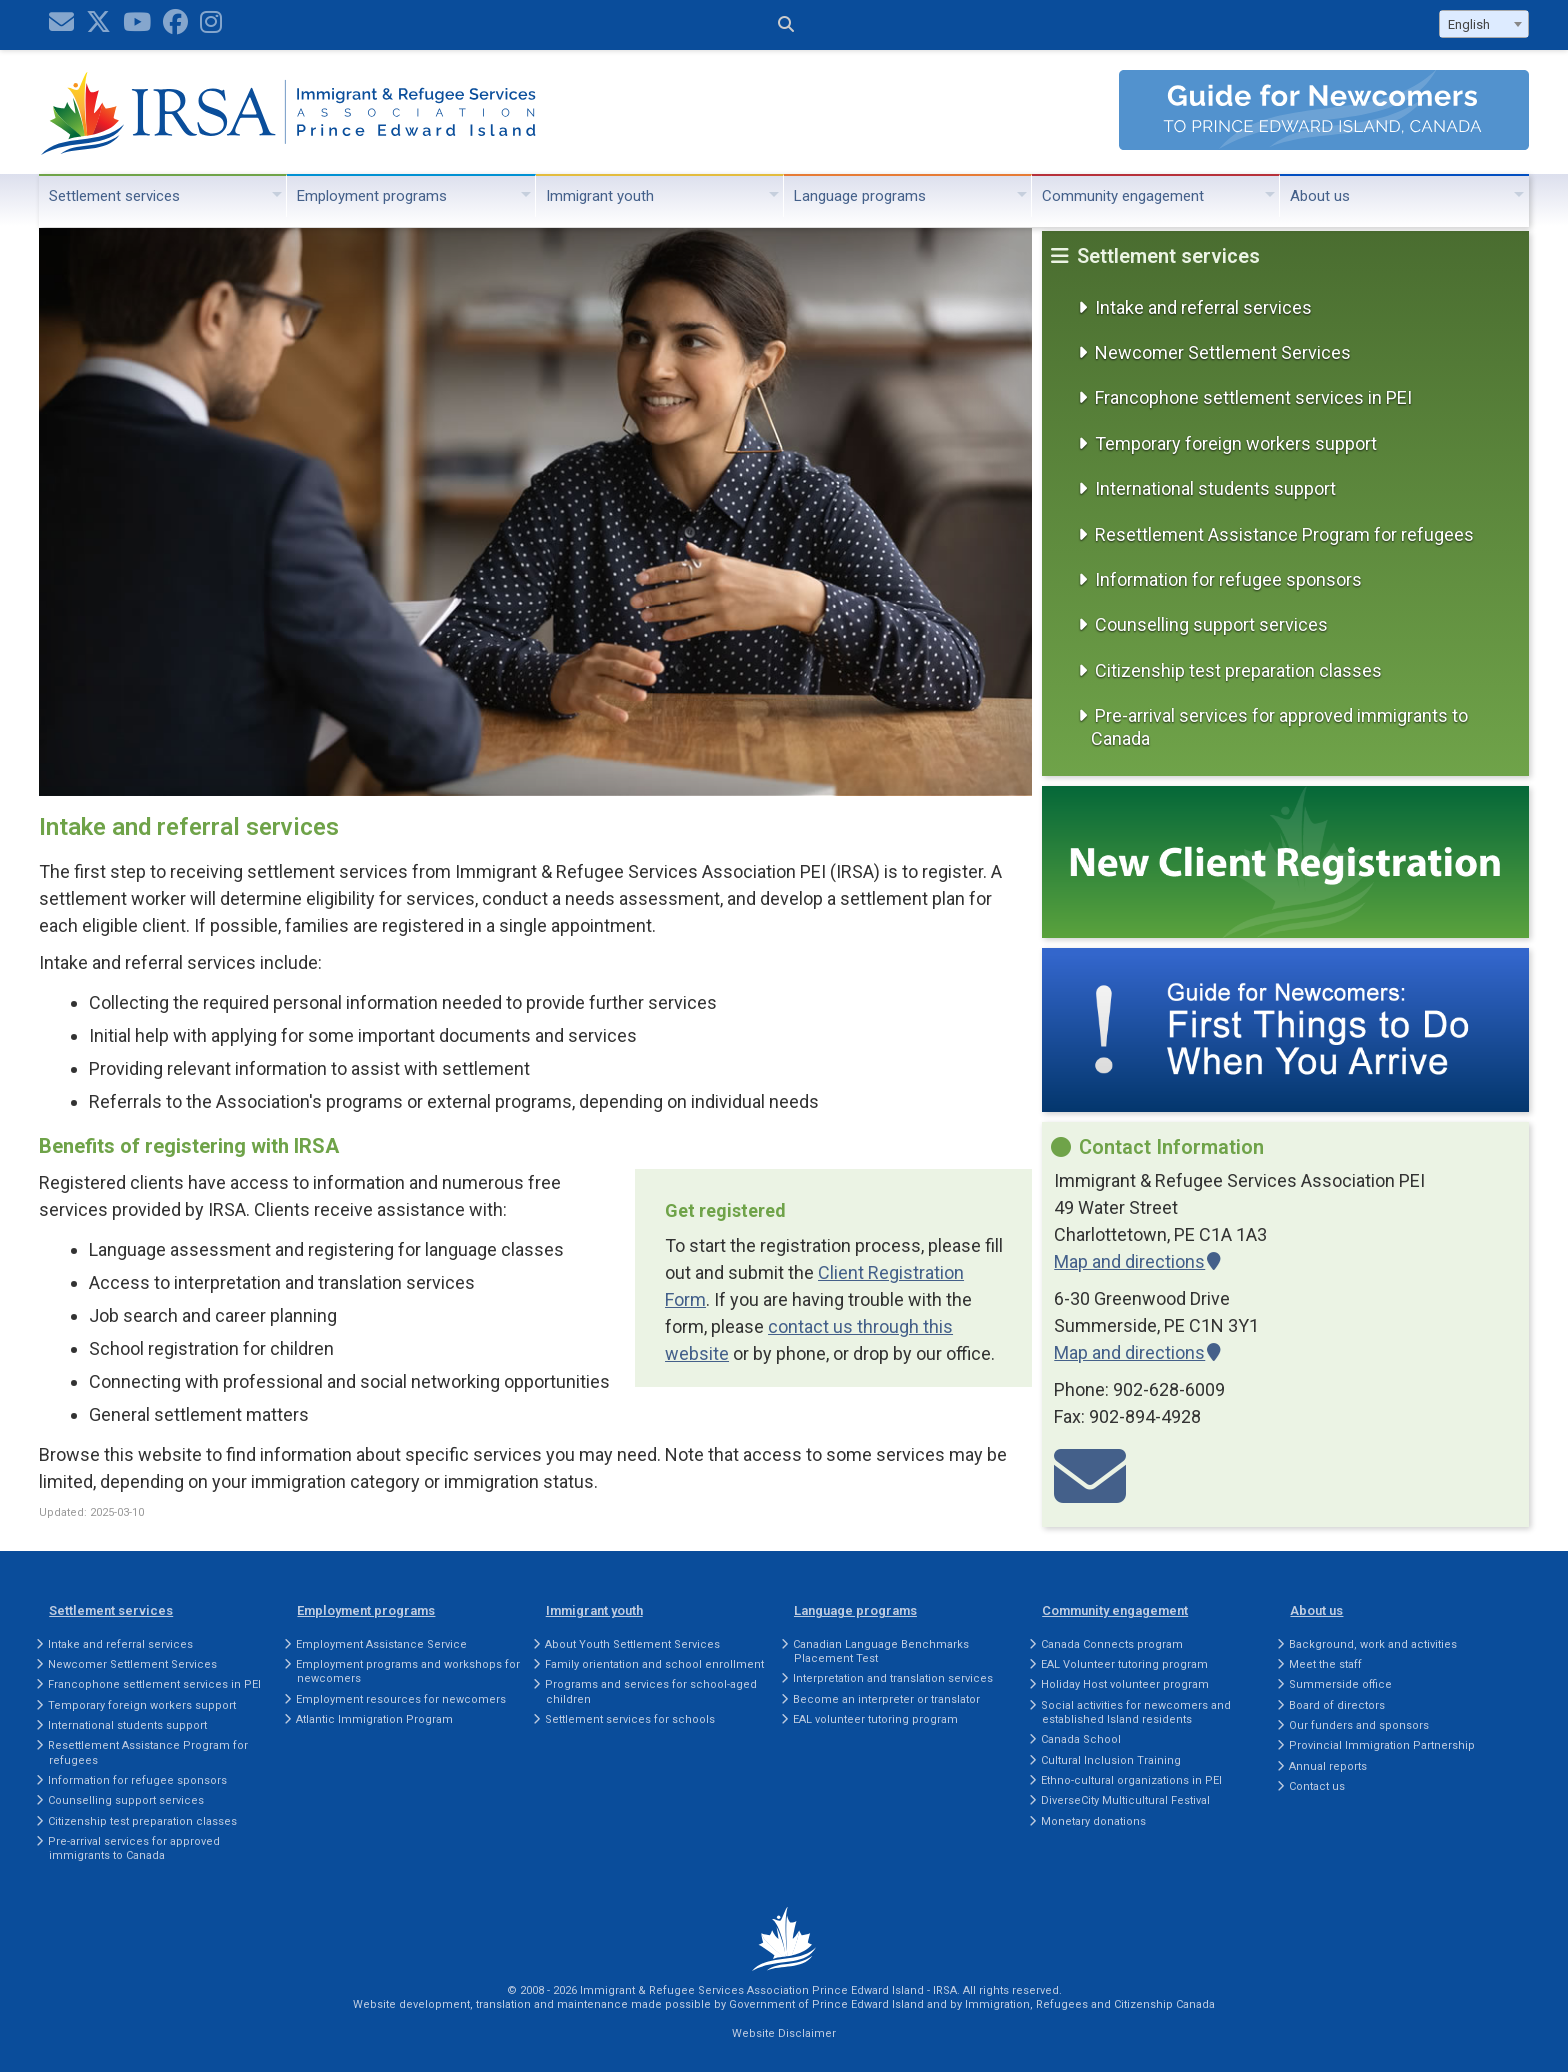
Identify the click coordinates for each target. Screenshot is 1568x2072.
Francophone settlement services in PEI (1253, 397)
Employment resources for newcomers (401, 1699)
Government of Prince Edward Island (826, 2004)
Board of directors (1337, 1705)
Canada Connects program (1112, 1644)
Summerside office (1340, 1684)
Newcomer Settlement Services (1223, 352)
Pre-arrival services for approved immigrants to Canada (1279, 727)
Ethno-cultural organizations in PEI (1131, 1780)
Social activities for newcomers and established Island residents (1136, 1712)
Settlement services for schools (630, 1719)
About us (1320, 196)
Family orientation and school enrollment (654, 1664)
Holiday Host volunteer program (1125, 1684)
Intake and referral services (1203, 307)
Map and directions (1129, 1261)
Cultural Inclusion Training (1111, 1760)
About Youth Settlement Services (632, 1644)
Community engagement (1123, 196)
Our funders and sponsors (1359, 1725)
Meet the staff (1325, 1664)
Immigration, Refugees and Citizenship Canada (1090, 2004)
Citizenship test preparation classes (1238, 670)
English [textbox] (1469, 24)
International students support (1215, 488)
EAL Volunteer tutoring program (1124, 1664)
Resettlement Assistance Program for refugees (1284, 534)
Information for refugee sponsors (1228, 579)
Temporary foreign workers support (1236, 443)
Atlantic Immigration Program (374, 1719)
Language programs (860, 196)
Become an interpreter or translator (886, 1699)
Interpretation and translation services (893, 1678)
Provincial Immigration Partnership (1382, 1745)
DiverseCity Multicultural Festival (1125, 1800)
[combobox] (1484, 24)
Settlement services (114, 196)
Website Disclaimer (784, 2033)
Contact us (1317, 1786)
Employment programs (372, 196)
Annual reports (1328, 1766)
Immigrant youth (600, 196)
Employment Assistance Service (381, 1644)
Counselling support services (1211, 624)
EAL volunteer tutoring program (875, 1719)
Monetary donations (1093, 1821)
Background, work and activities (1373, 1644)
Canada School (1081, 1739)
